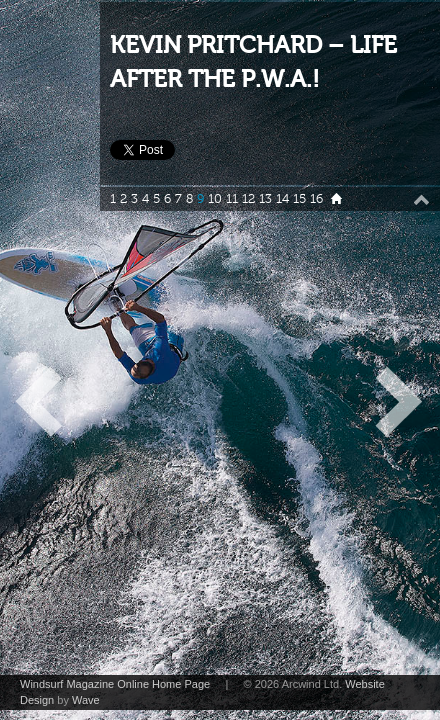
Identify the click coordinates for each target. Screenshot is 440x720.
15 (299, 199)
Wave (86, 700)
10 (215, 199)
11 (232, 199)
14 (282, 199)
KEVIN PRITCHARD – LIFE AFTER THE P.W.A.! (253, 62)
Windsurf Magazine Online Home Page (115, 684)
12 (248, 199)
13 (265, 199)
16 (316, 199)
